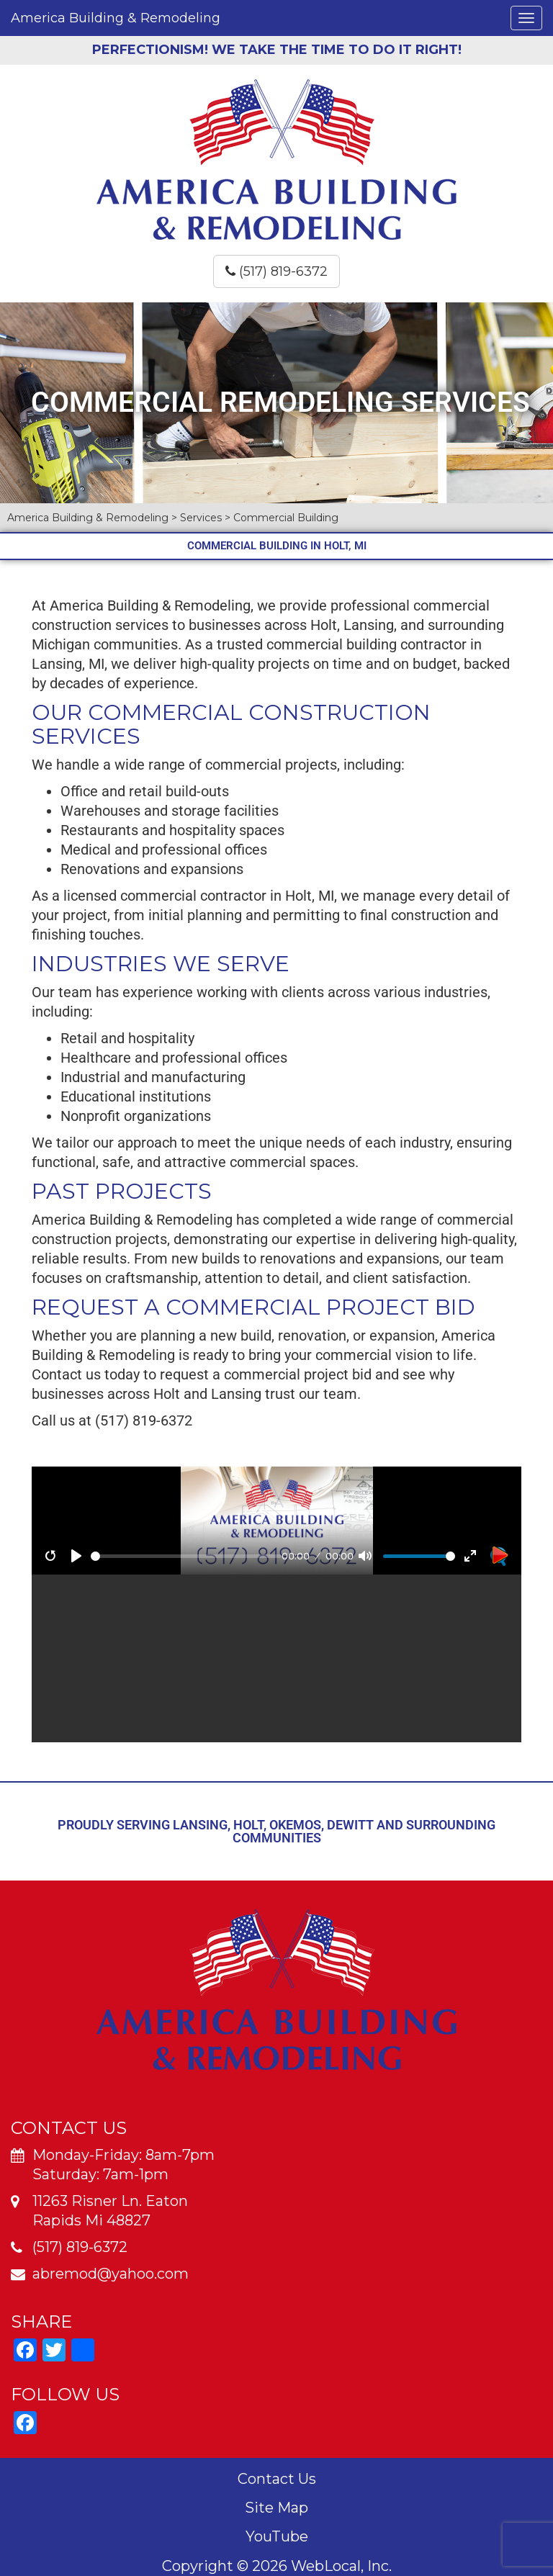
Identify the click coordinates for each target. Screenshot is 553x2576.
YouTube (277, 2536)
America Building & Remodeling (115, 18)
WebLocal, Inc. (341, 2566)
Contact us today (86, 1374)
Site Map (276, 2507)
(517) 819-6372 (276, 271)
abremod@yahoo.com (110, 2273)
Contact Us (277, 2478)
